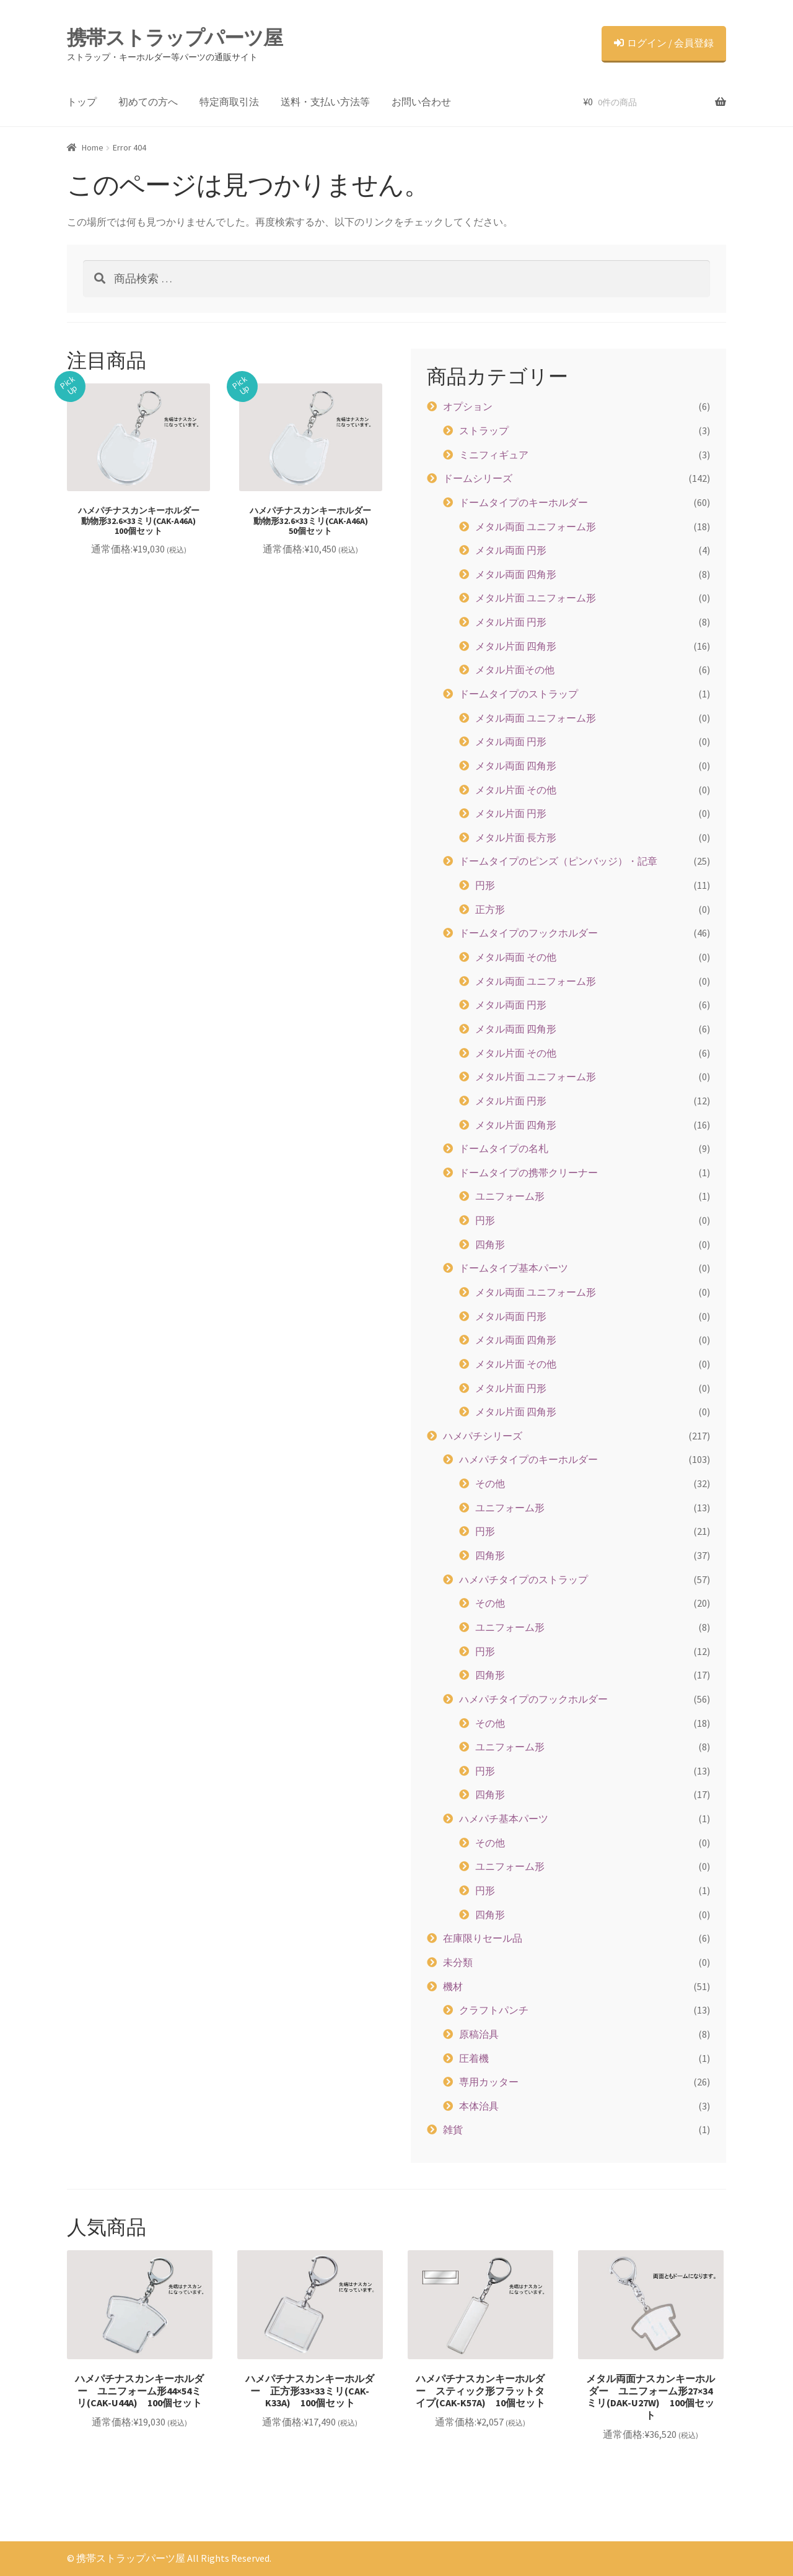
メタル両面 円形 (510, 550)
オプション (468, 406)
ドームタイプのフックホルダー (528, 933)
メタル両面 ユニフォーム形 (535, 526)
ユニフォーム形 (510, 1196)
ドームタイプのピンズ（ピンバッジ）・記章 (558, 861)
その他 (490, 1483)
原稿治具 (479, 2034)
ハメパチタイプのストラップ (523, 1579)
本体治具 (479, 2106)
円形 (485, 885)
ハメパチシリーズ (482, 1436)
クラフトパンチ (493, 2010)
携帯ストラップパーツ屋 (175, 37)
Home (92, 147)
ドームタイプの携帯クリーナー (528, 1172)
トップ (82, 101)
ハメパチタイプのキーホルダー (528, 1459)
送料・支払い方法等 (325, 101)
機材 (453, 1986)
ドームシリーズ (477, 478)
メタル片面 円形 (510, 622)
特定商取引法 (229, 101)
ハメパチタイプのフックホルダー (533, 1699)
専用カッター (489, 2082)
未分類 (458, 1962)
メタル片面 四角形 (515, 646)
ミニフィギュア (493, 454)
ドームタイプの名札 (503, 1148)
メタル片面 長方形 (515, 837)
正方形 (490, 909)
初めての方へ (148, 101)
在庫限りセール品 (482, 1938)
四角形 (490, 1244)
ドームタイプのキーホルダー (523, 502)
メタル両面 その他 (515, 957)
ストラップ (484, 430)
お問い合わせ (421, 101)
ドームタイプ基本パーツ (513, 1268)
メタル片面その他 (514, 669)
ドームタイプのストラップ (518, 694)
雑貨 (453, 2129)
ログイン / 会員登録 (664, 43)
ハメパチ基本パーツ (503, 1818)
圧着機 (474, 2058)
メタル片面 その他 (515, 790)
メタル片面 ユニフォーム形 (535, 598)
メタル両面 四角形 (515, 574)
